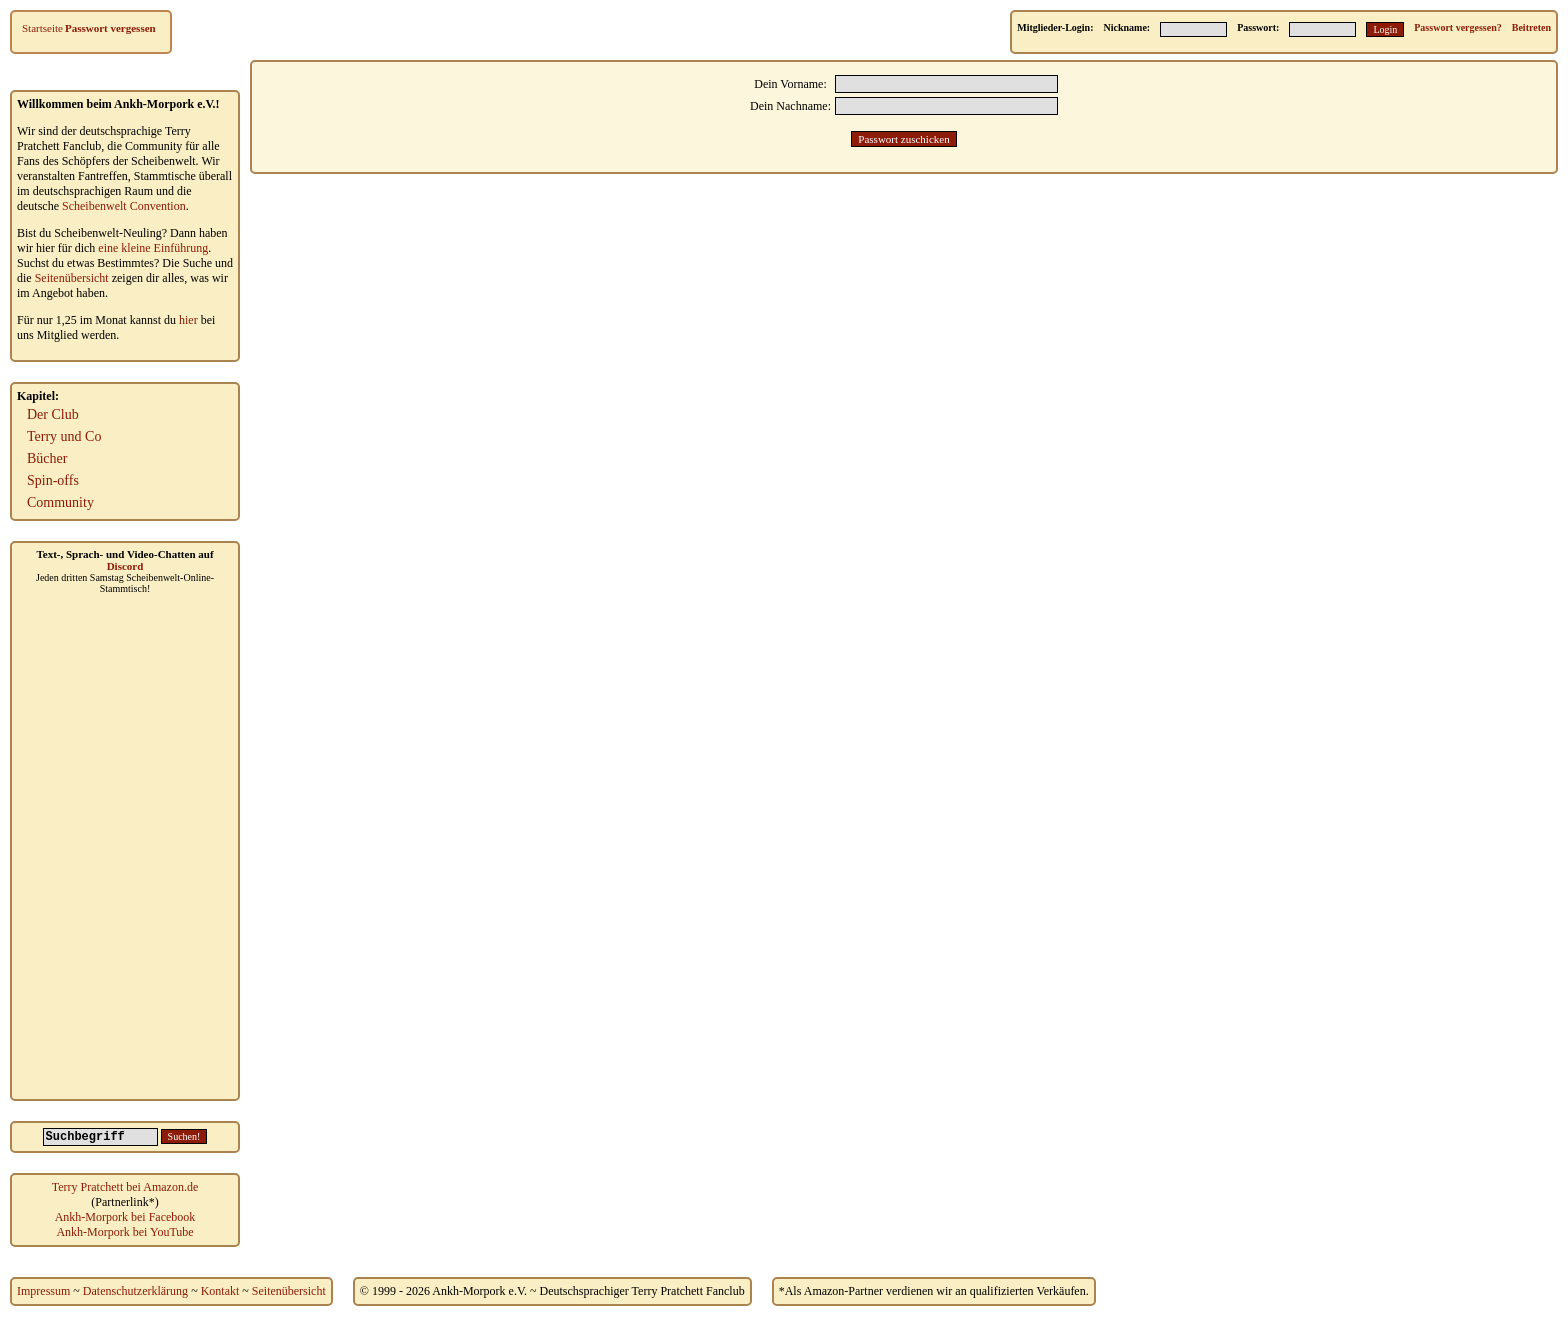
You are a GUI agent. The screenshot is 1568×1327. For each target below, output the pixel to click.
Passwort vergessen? (1457, 27)
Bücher (47, 458)
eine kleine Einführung (153, 248)
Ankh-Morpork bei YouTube (124, 1232)
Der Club (53, 414)
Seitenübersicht (72, 278)
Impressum (43, 1291)
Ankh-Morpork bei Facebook (125, 1217)
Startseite (42, 28)
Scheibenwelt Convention (124, 206)
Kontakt (220, 1291)
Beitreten (1531, 27)
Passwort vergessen (110, 28)
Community (60, 502)
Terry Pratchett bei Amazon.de (125, 1187)
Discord (125, 566)
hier (188, 320)
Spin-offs (53, 480)
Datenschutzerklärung (135, 1291)
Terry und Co (64, 436)
